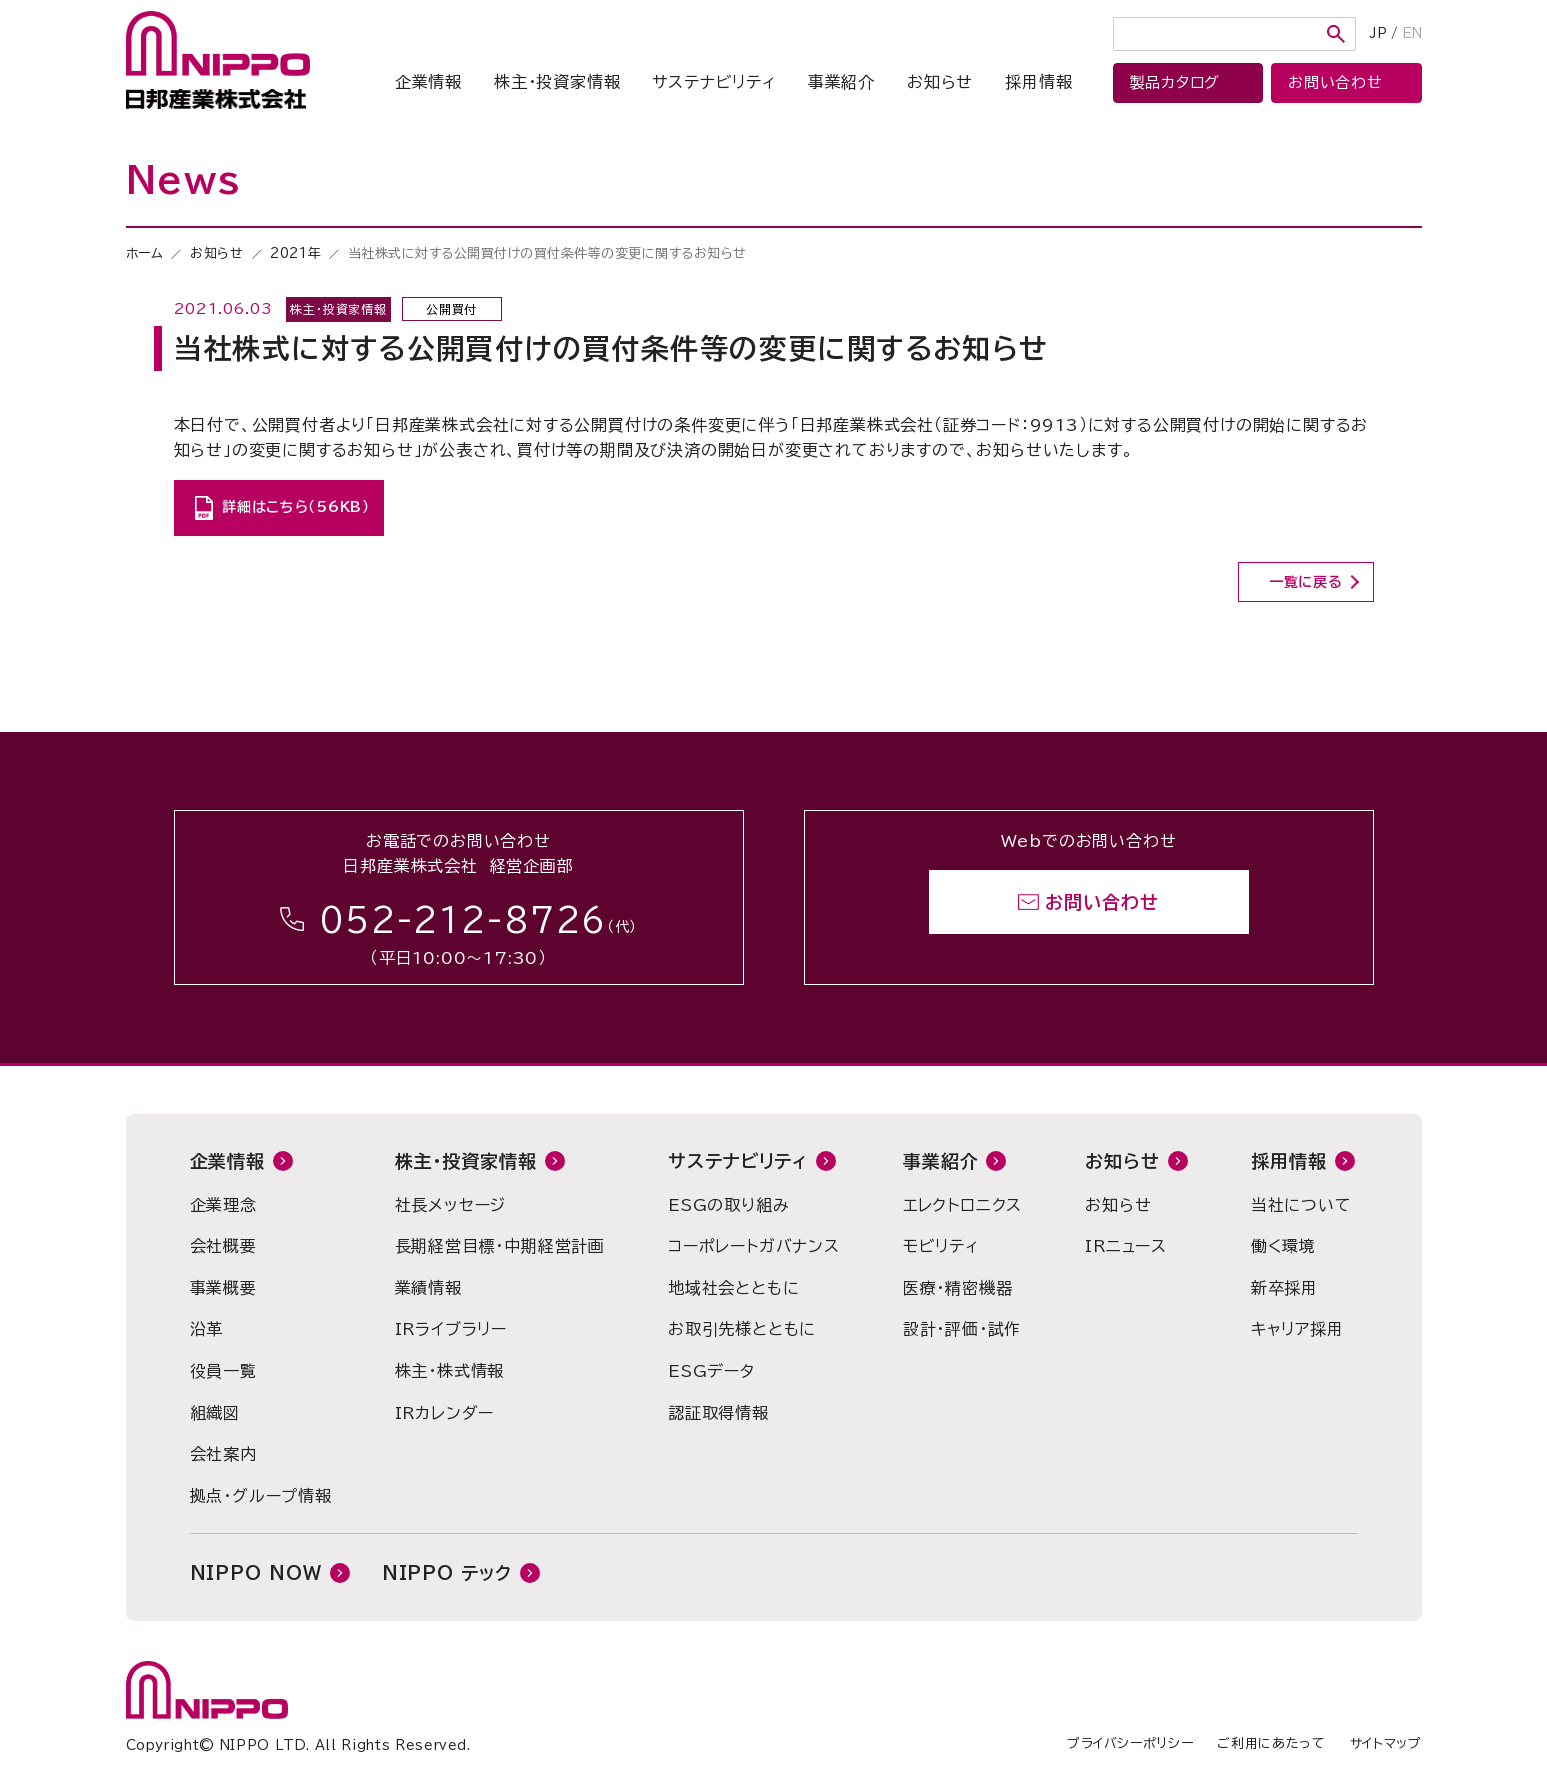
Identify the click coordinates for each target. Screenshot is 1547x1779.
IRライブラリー (451, 1329)
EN (1412, 33)
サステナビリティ (713, 82)
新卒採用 (1284, 1288)
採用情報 (1038, 82)
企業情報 (428, 82)
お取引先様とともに (742, 1329)
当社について (1301, 1205)
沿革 (207, 1329)
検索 (1336, 34)
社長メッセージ (451, 1205)
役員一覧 (223, 1371)
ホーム (145, 253)
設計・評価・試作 (962, 1329)
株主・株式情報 (450, 1371)
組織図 (215, 1413)
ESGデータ (711, 1371)
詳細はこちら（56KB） (295, 507)
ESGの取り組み (728, 1205)
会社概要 (223, 1246)
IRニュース (1126, 1246)
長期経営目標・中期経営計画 (500, 1246)
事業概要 (223, 1288)
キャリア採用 (1297, 1329)
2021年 (295, 253)
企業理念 (223, 1205)
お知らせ (940, 82)
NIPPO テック (447, 1573)
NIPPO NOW (256, 1573)
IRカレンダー (445, 1413)
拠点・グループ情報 (261, 1496)
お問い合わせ (1101, 902)
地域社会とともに (733, 1288)
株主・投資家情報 (557, 82)
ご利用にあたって (1271, 1743)
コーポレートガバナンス (754, 1246)
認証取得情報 (718, 1413)
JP (1378, 33)
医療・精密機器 (958, 1288)
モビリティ (941, 1246)
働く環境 (1283, 1246)
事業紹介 (841, 82)
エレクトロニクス (962, 1205)
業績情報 (428, 1288)
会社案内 (223, 1454)
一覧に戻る (1306, 582)
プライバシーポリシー (1130, 1743)
